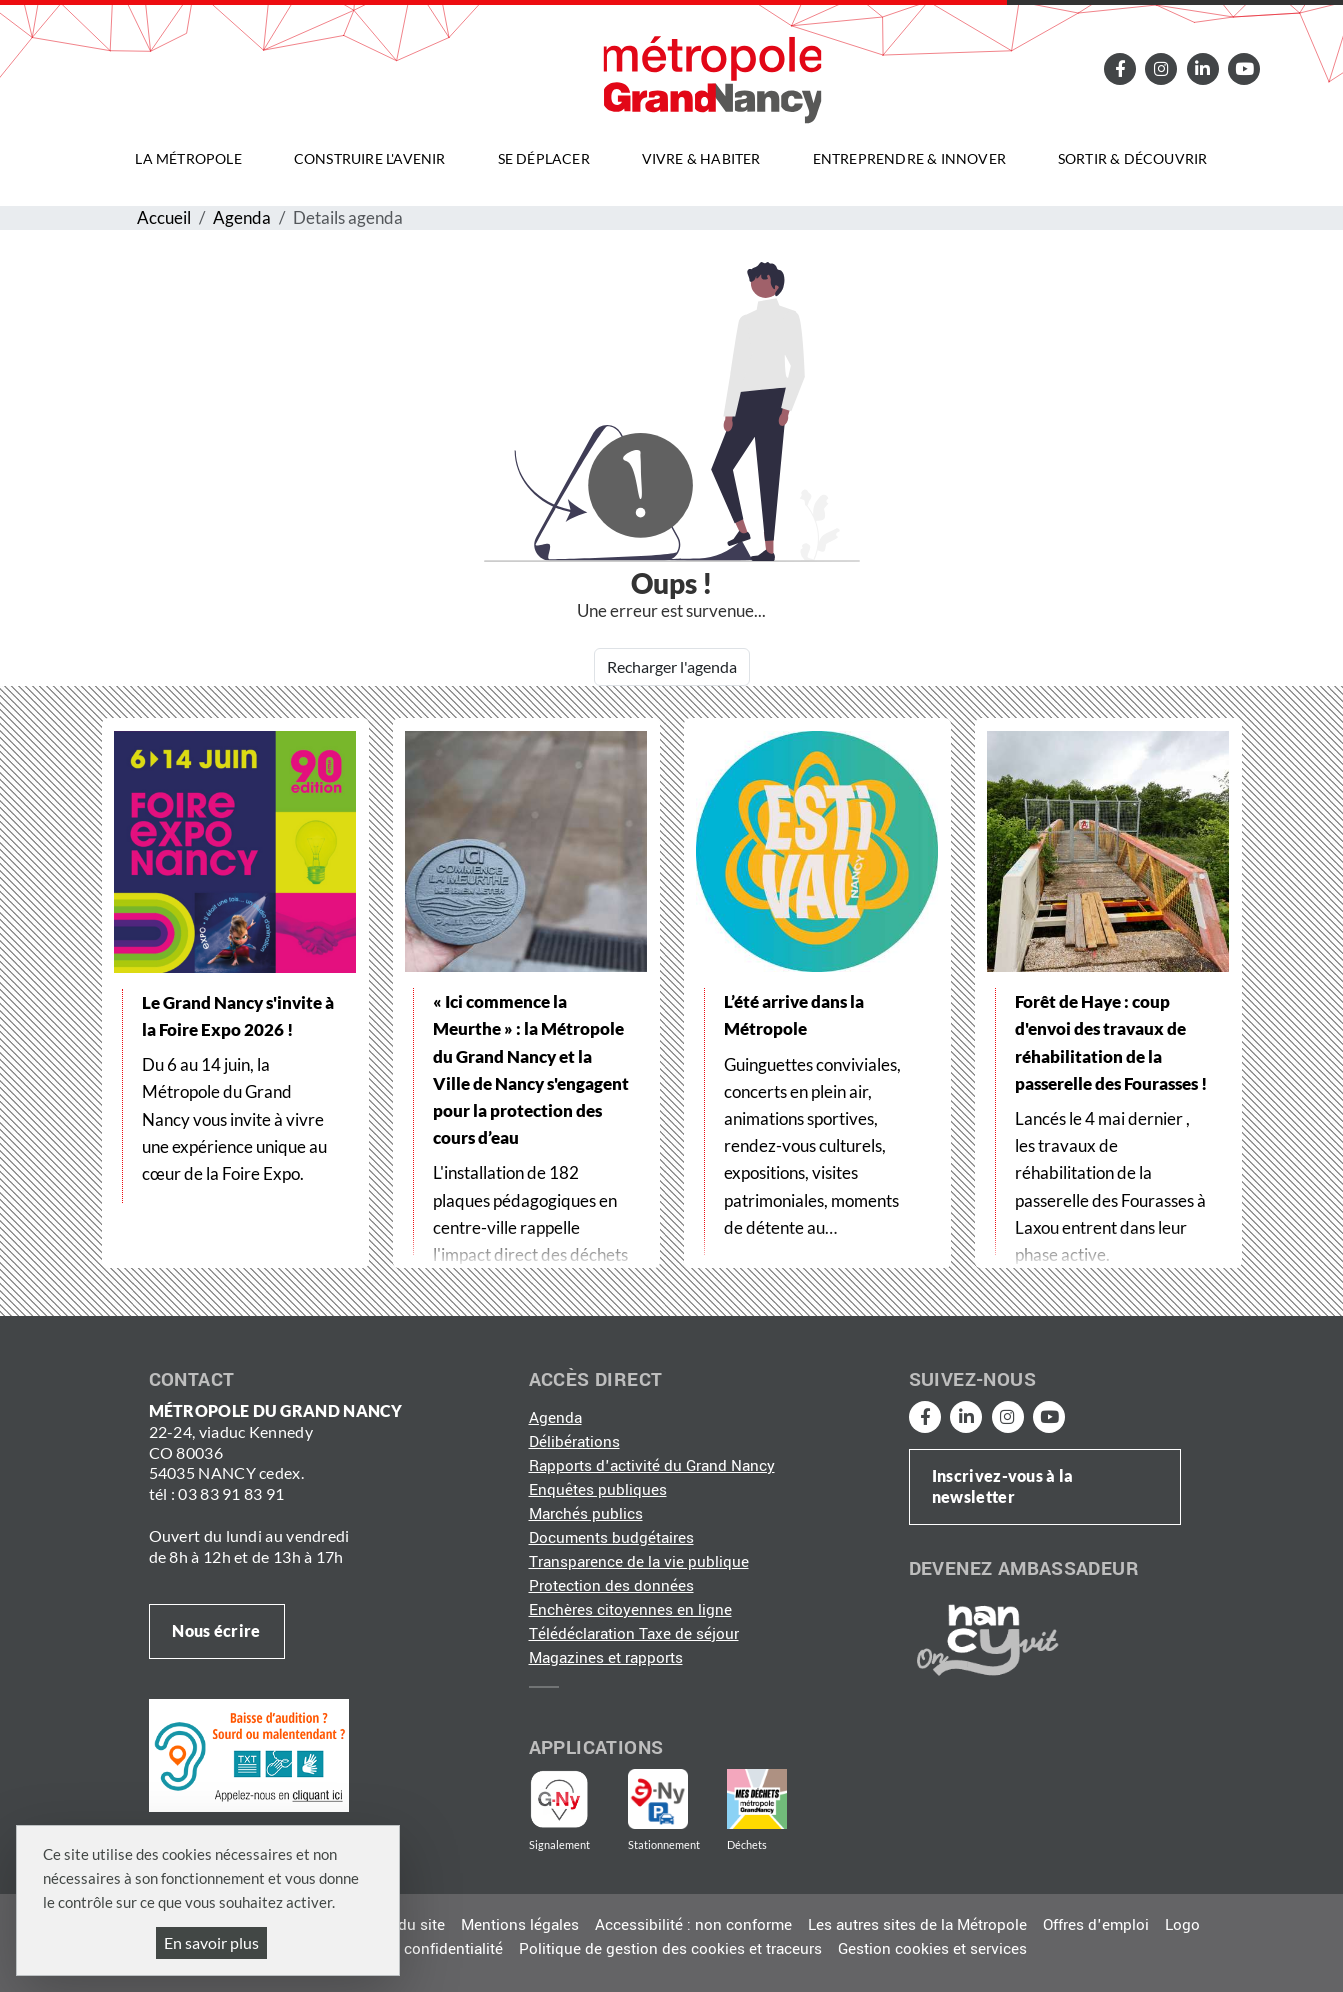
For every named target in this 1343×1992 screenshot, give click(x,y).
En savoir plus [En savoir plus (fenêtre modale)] (211, 1942)
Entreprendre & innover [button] (909, 158)
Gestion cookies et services (932, 1949)
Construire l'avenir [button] (370, 158)
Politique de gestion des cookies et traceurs (670, 1949)
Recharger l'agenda (672, 666)
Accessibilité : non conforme (693, 1925)
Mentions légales (520, 1925)
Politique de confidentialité (410, 1949)
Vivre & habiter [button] (701, 158)
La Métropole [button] (188, 158)
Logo (1182, 1925)
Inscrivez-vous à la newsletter (1003, 1486)
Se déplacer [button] (544, 158)
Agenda (242, 217)
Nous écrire (216, 1630)
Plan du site (404, 1925)
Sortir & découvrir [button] (1133, 158)
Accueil (164, 217)
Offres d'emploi (1096, 1925)
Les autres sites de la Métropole (917, 1925)
